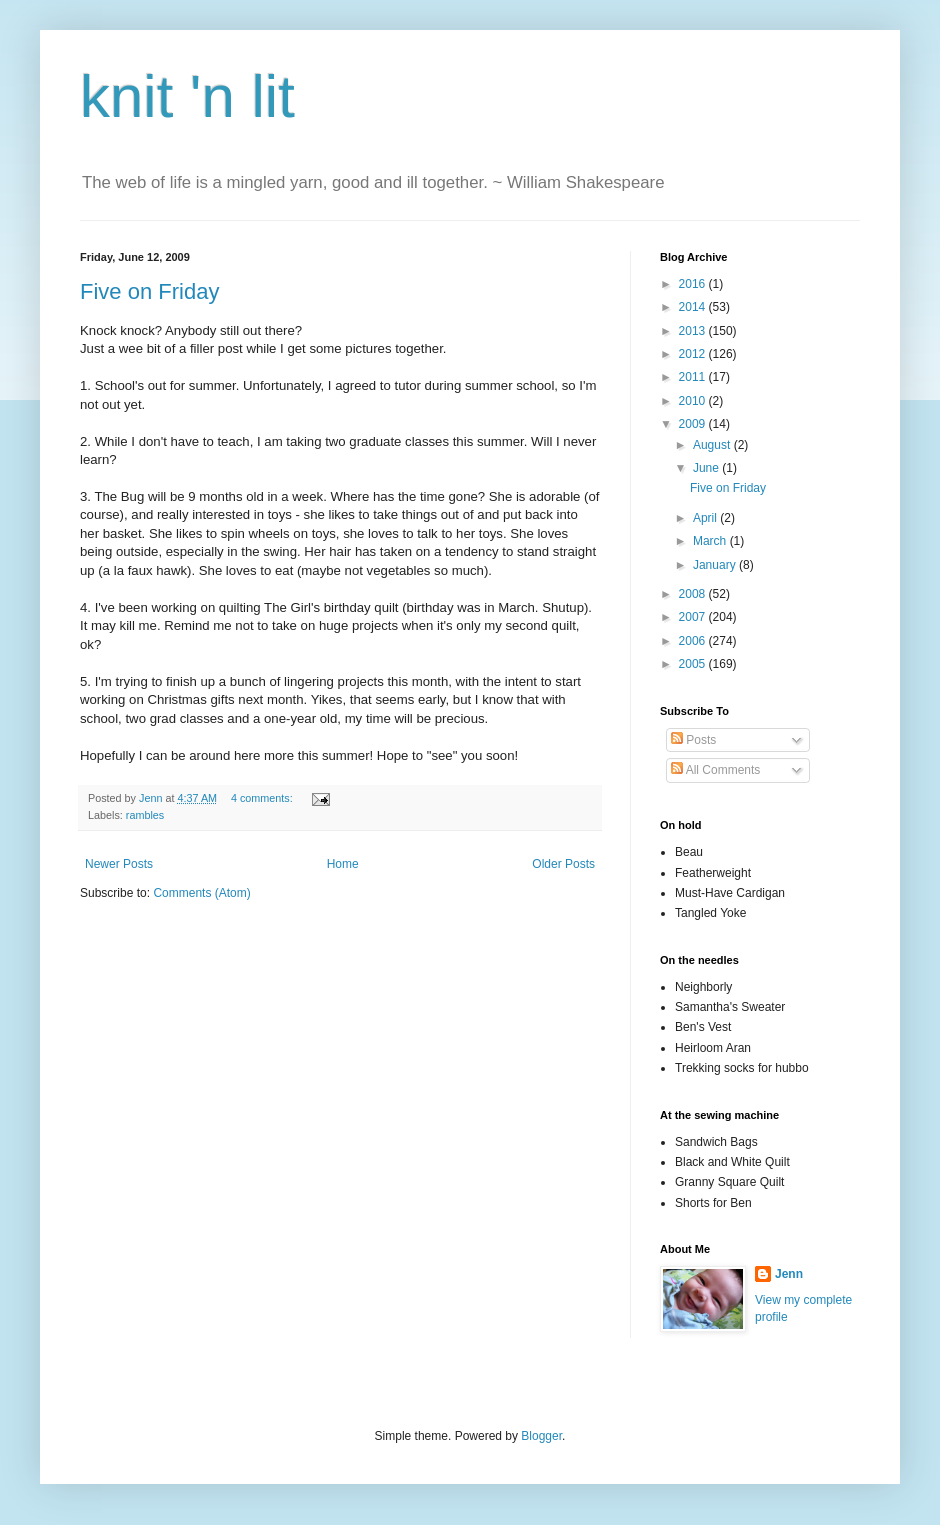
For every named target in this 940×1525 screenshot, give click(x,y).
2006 (694, 641)
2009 (694, 424)
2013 (694, 331)
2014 (694, 307)
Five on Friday (149, 291)
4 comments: (263, 798)
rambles (145, 815)
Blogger (541, 1436)
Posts (693, 740)
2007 (694, 617)
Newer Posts (119, 864)
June (707, 468)
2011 (694, 377)
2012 (694, 354)
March (711, 541)
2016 (694, 284)
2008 (694, 594)
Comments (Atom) (201, 893)
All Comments (715, 770)
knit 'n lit (187, 96)
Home (343, 864)
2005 (694, 664)
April (706, 518)
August (713, 445)
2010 (694, 401)
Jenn (789, 1274)
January (716, 565)
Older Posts (563, 864)
